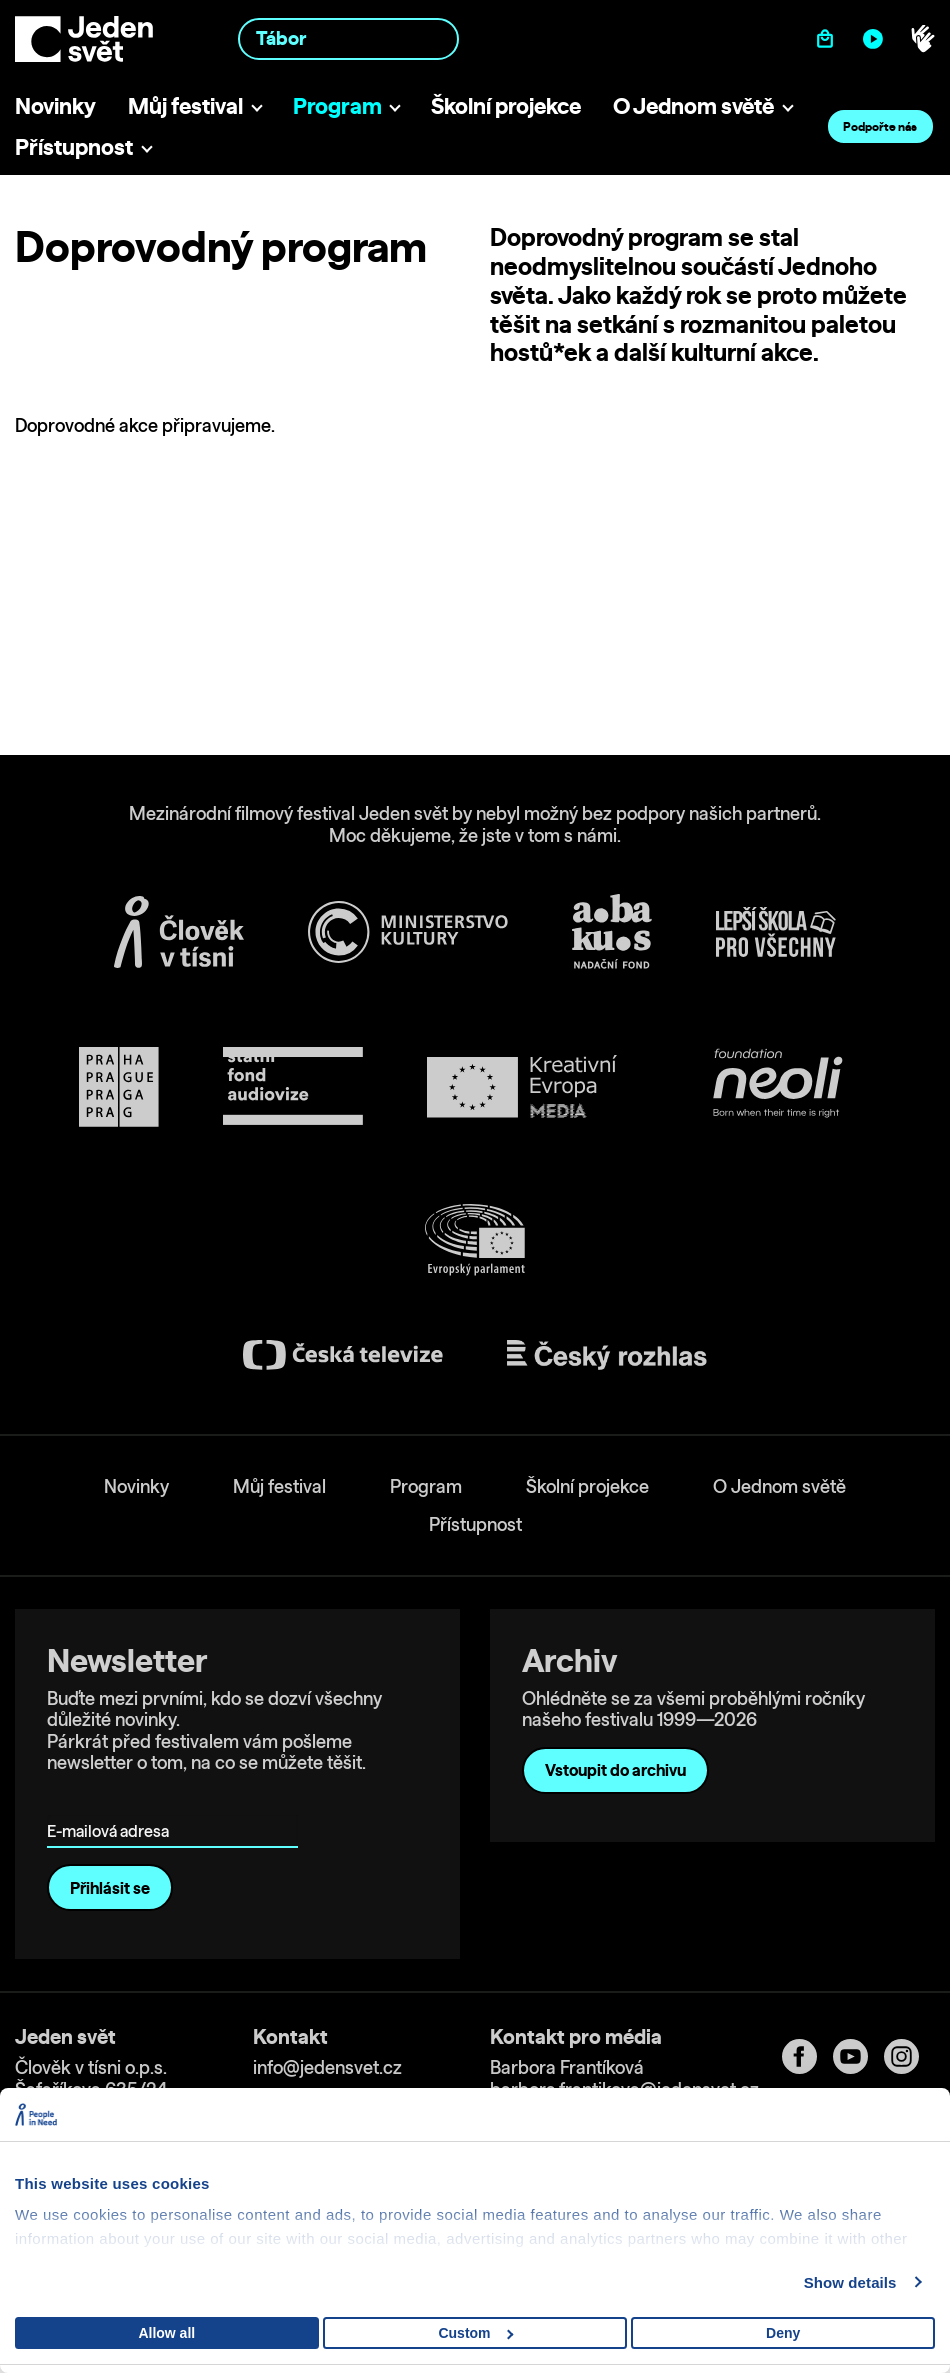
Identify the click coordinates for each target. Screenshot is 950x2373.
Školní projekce (506, 105)
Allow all (166, 2333)
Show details (850, 2282)
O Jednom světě (693, 105)
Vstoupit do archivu (615, 1770)
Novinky (55, 105)
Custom (475, 2333)
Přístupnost (74, 146)
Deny (783, 2333)
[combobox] (349, 38)
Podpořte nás (880, 126)
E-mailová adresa (112, 1802)
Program (337, 105)
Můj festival (185, 105)
